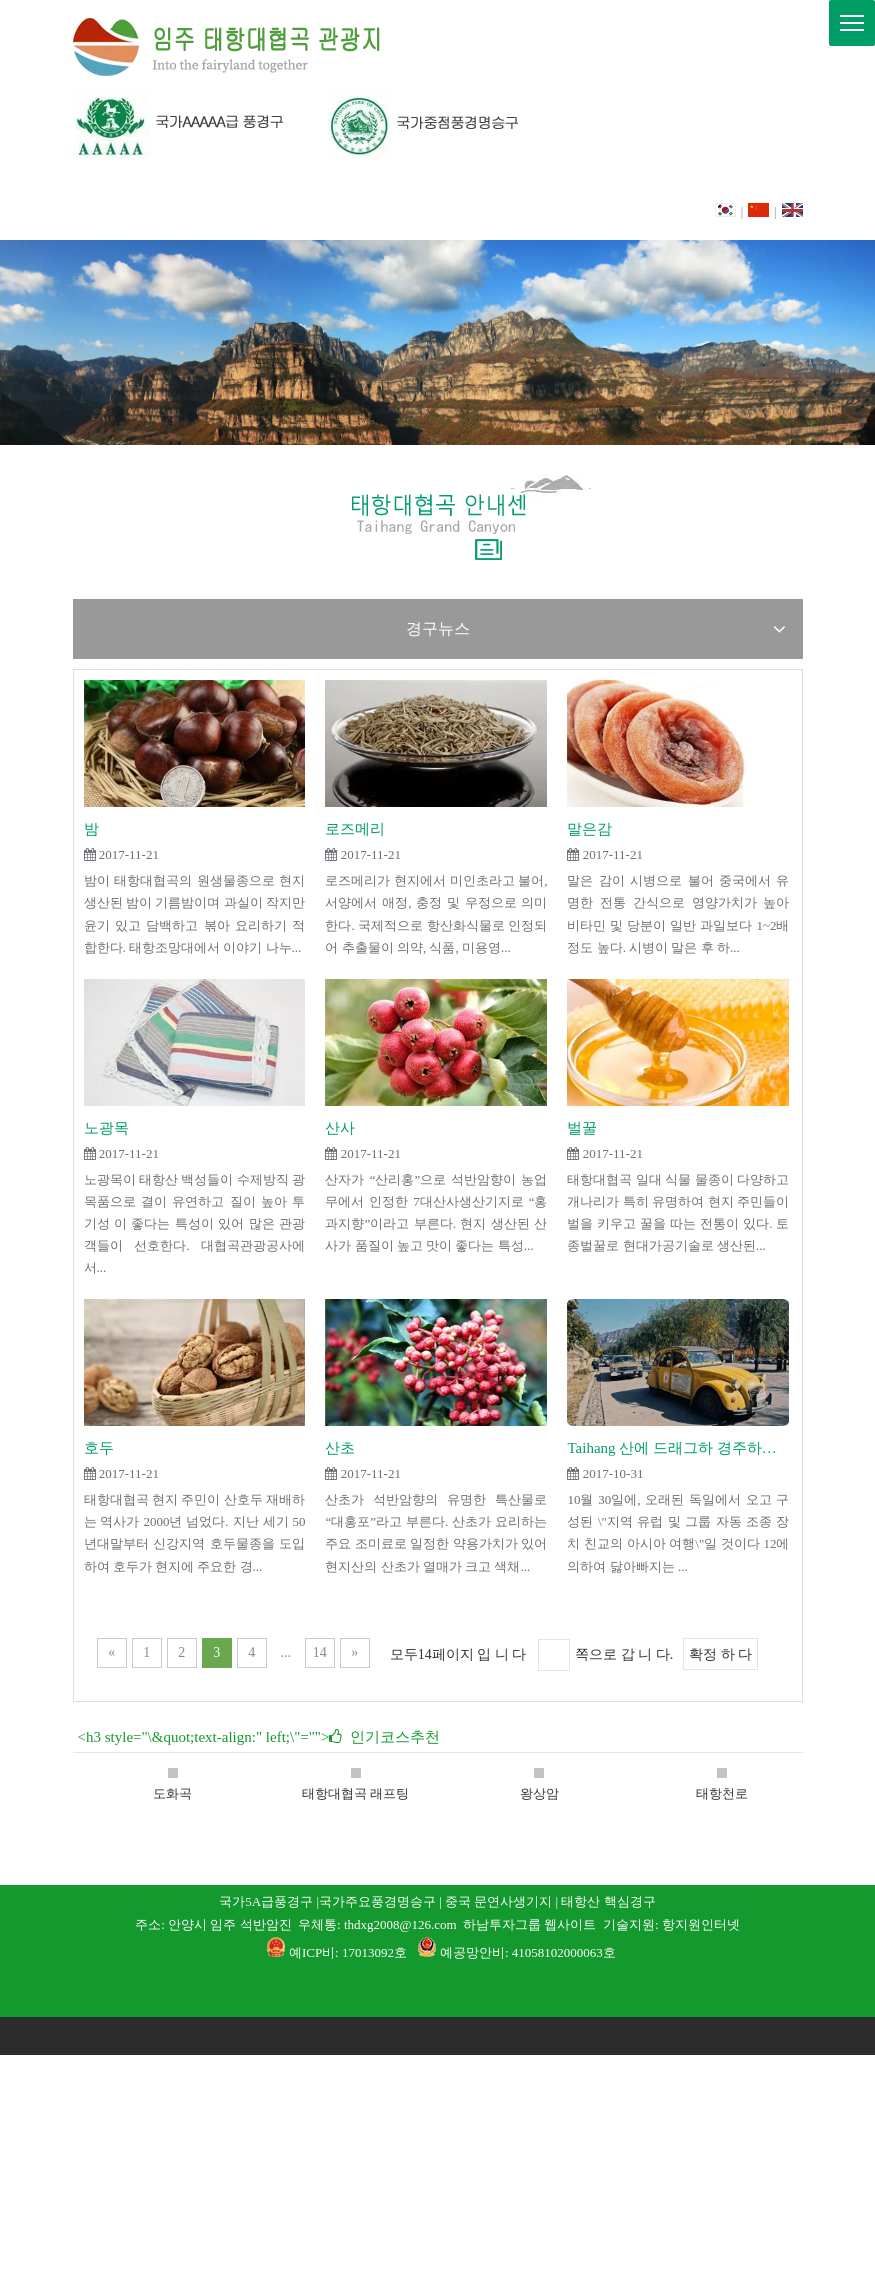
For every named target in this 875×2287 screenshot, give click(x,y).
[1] (437, 1990)
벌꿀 (582, 1128)
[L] (228, 47)
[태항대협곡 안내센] (437, 519)
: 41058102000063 (554, 1952)
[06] (298, 124)
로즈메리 (355, 829)
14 (320, 1652)
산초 (340, 1448)
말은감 (589, 829)
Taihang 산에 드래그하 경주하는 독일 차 (678, 1448)
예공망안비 (472, 1952)
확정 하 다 (720, 1654)
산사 (340, 1128)
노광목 (106, 1128)
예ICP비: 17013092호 (348, 1952)
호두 (99, 1448)
